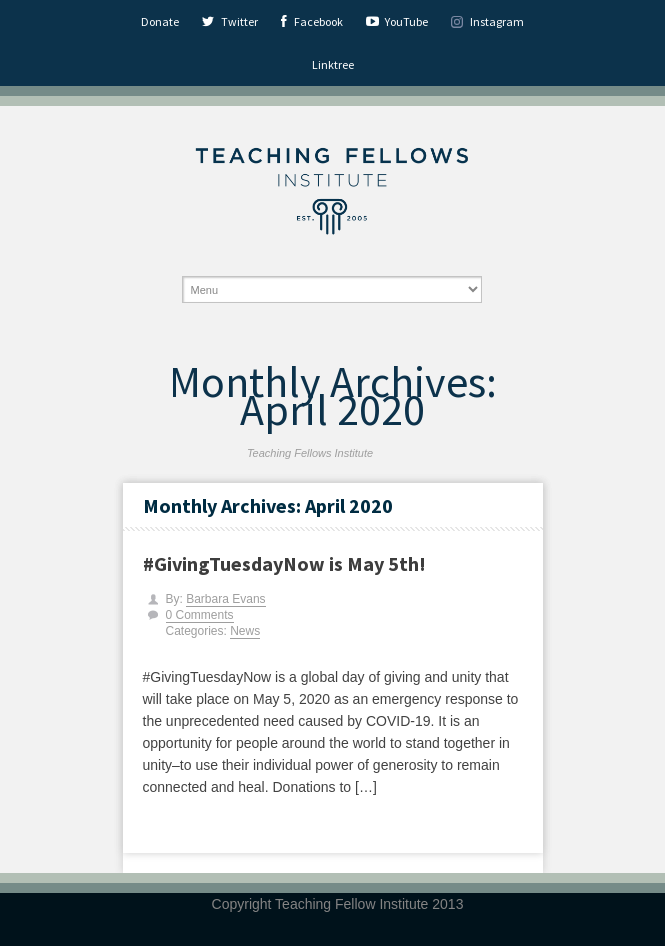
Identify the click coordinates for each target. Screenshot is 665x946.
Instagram (497, 21)
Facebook (318, 21)
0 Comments (200, 615)
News (245, 631)
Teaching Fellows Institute (310, 453)
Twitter (239, 21)
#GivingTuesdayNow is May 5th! (284, 563)
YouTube (406, 21)
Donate (160, 21)
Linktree (333, 64)
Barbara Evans (225, 599)
